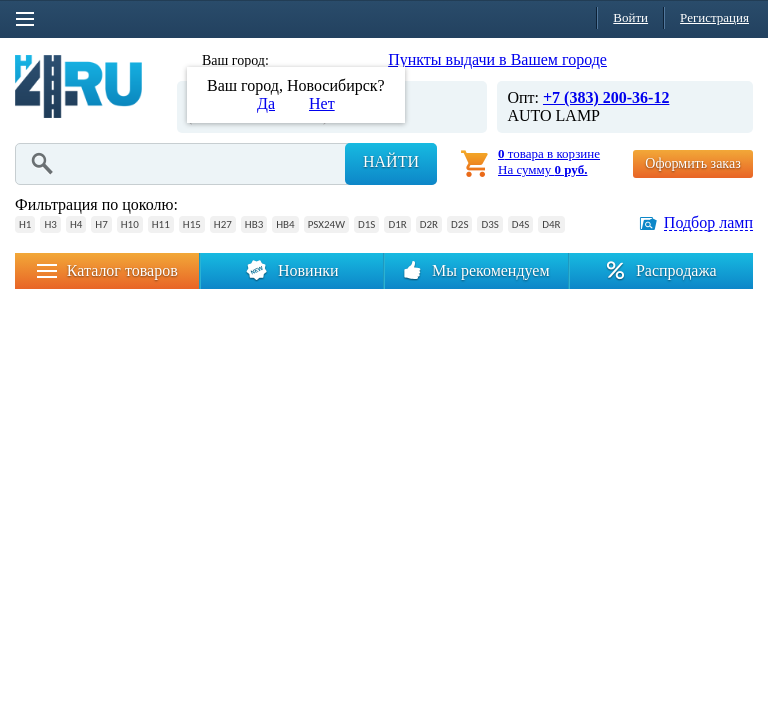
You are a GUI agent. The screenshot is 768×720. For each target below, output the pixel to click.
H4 (76, 224)
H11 (161, 224)
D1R (397, 224)
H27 (223, 224)
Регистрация (714, 17)
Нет (322, 103)
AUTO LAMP (553, 115)
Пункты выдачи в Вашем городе (497, 59)
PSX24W (326, 224)
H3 (50, 224)
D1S (366, 224)
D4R (551, 224)
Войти (630, 17)
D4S (520, 224)
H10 (130, 224)
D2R (429, 224)
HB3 (254, 224)
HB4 (285, 224)
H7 (101, 224)
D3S (489, 224)
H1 (25, 224)
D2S (459, 224)
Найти (391, 161)
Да (266, 103)
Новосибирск (313, 60)
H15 (192, 224)
